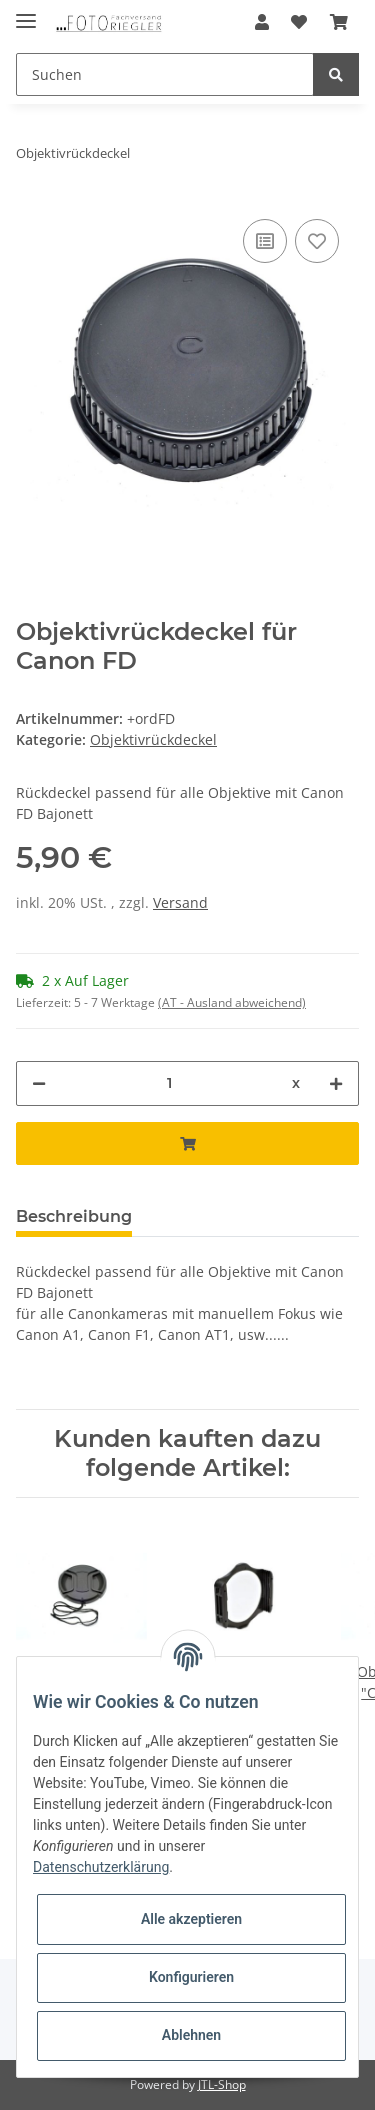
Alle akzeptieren (191, 1919)
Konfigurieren (191, 1977)
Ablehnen (191, 2035)
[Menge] (169, 1083)
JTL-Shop (222, 2084)
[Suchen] (165, 74)
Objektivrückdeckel (153, 739)
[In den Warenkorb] (187, 1143)
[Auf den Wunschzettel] (317, 241)
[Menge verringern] (39, 1083)
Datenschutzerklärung (101, 1867)
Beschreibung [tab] (74, 1216)
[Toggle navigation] (26, 12)
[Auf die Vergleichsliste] (265, 241)
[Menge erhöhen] (336, 1083)
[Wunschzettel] (299, 22)
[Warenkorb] (339, 22)
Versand (180, 902)
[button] (262, 22)
